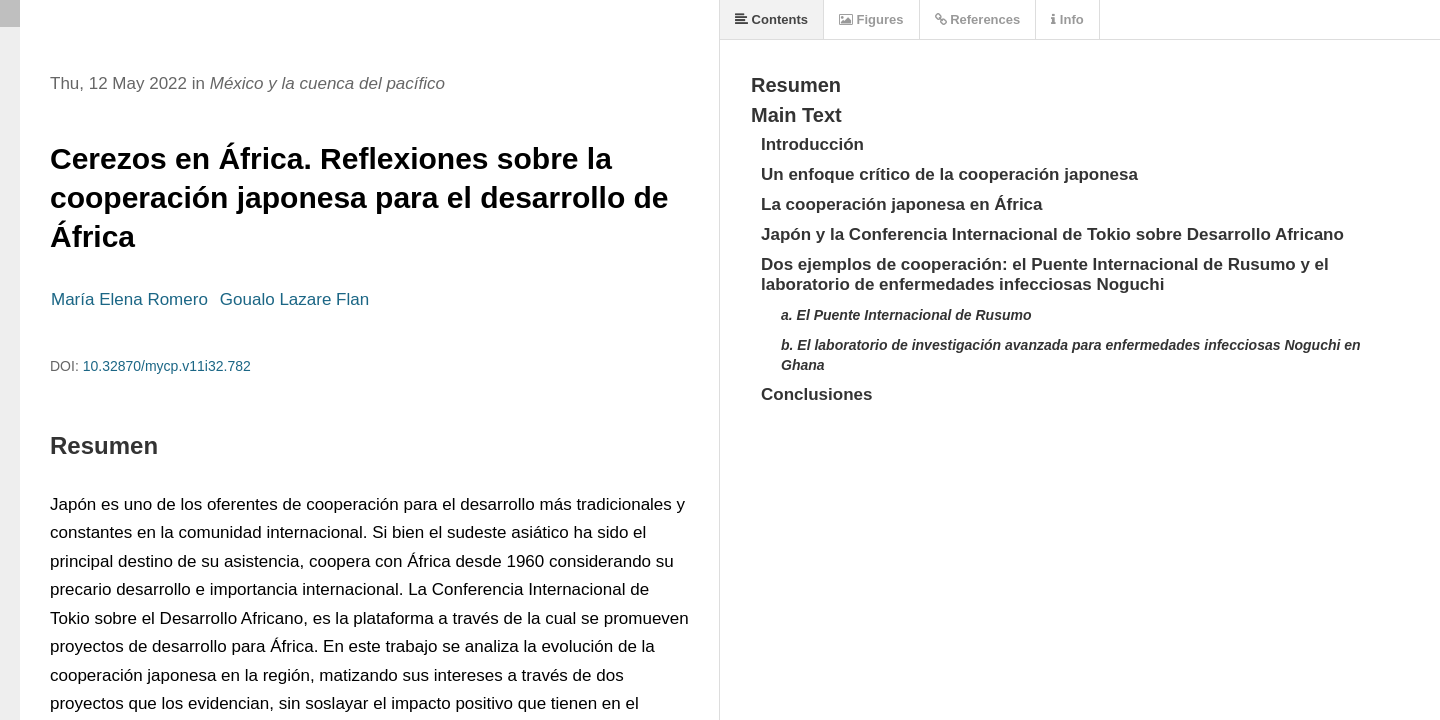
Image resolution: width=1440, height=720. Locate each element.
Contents (771, 19)
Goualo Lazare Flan (294, 299)
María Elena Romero (129, 299)
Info (1067, 19)
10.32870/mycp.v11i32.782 (167, 366)
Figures (871, 19)
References (978, 19)
